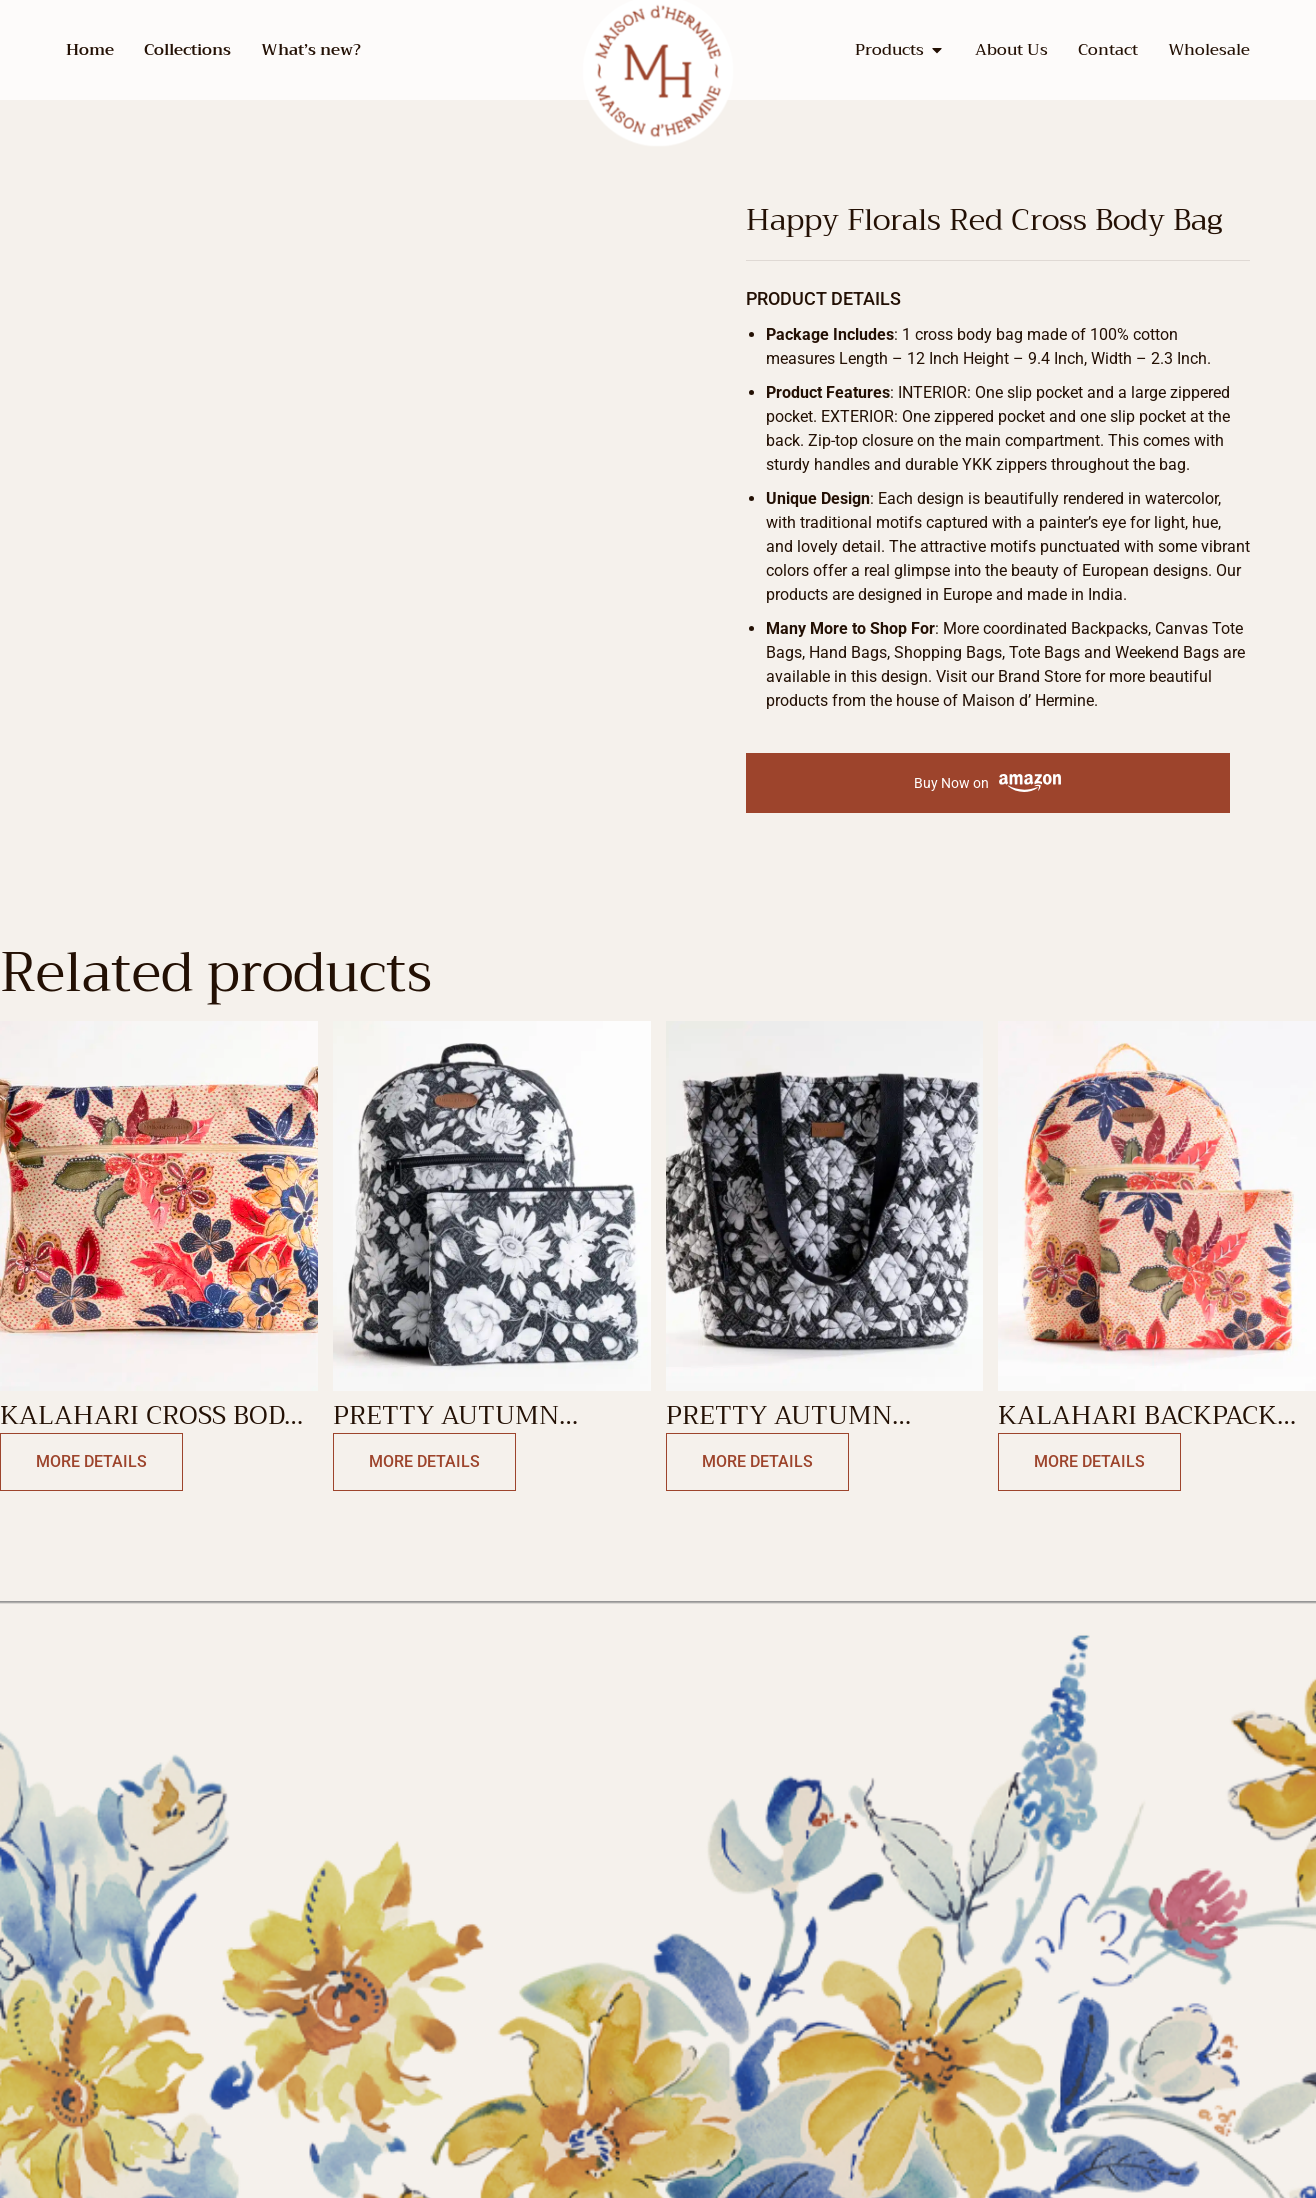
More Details (91, 1461)
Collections (187, 50)
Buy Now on (987, 783)
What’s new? (311, 50)
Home (90, 50)
